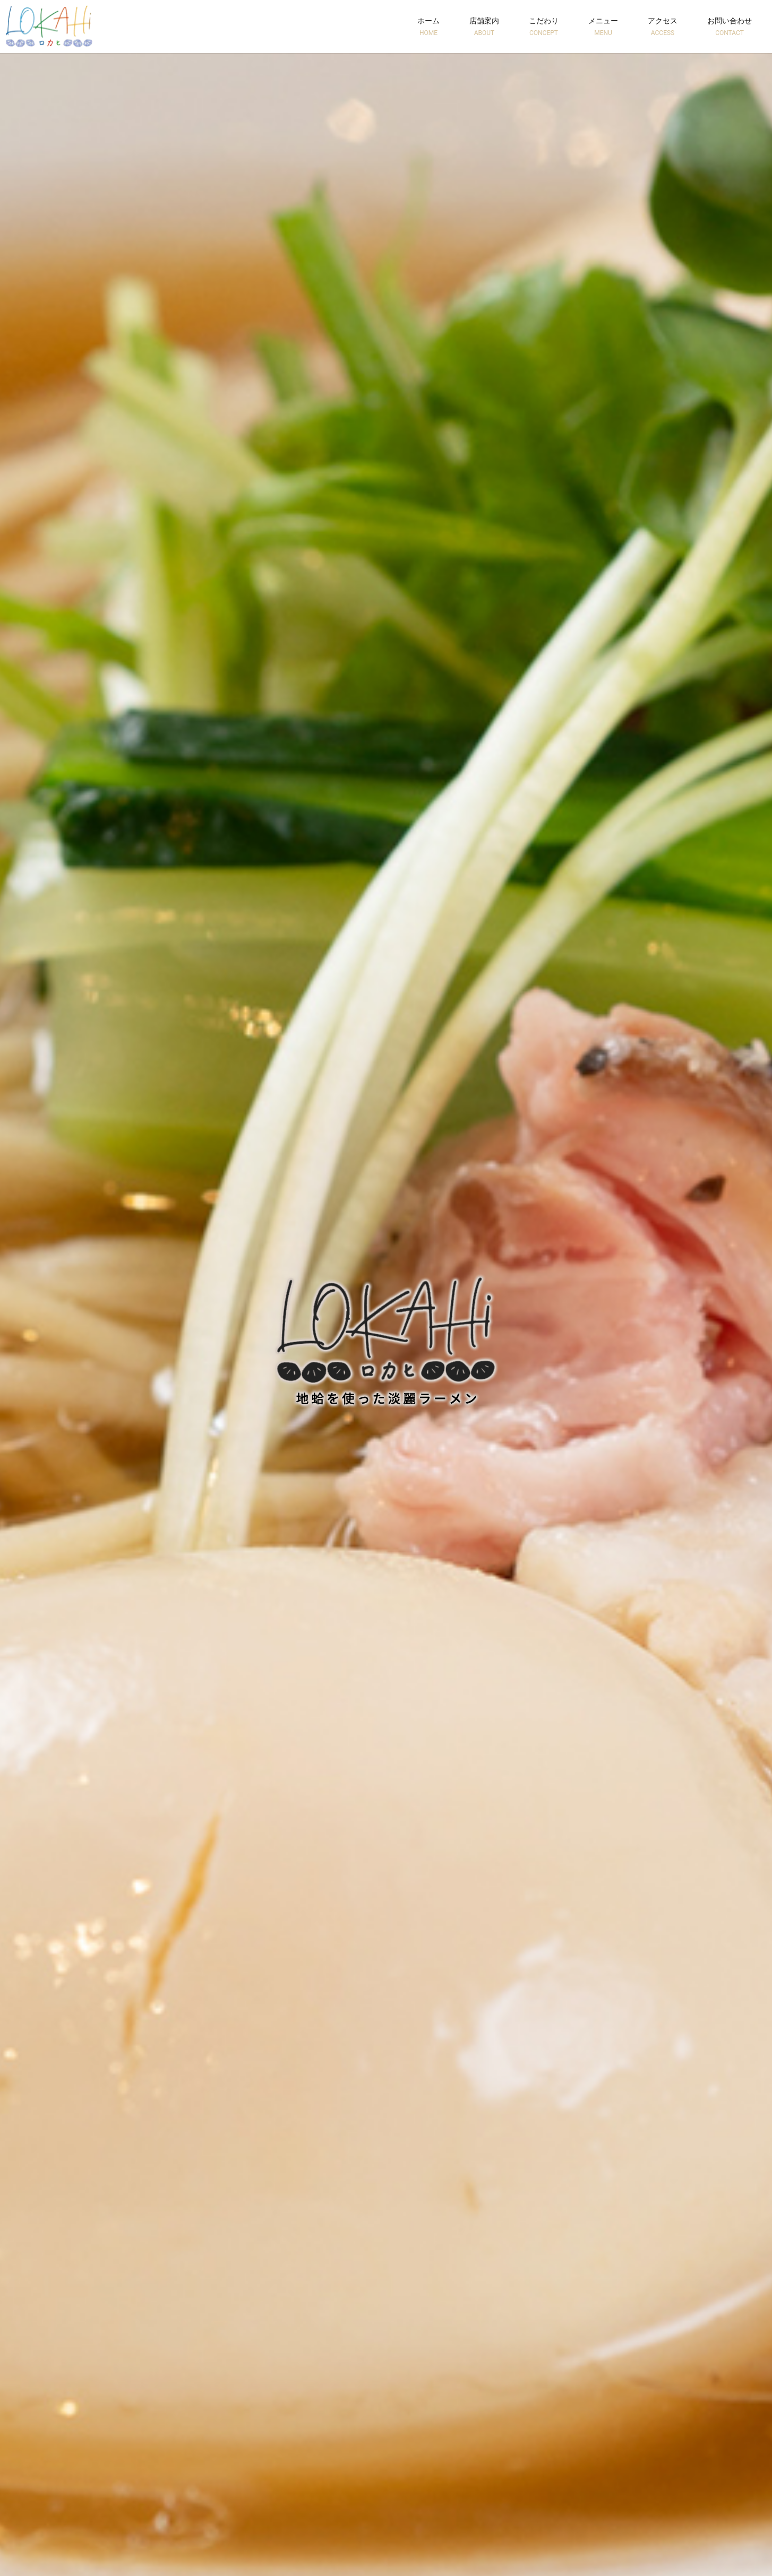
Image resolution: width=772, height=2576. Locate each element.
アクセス (662, 26)
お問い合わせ (729, 26)
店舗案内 (484, 26)
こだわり (544, 26)
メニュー (603, 26)
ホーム (428, 26)
